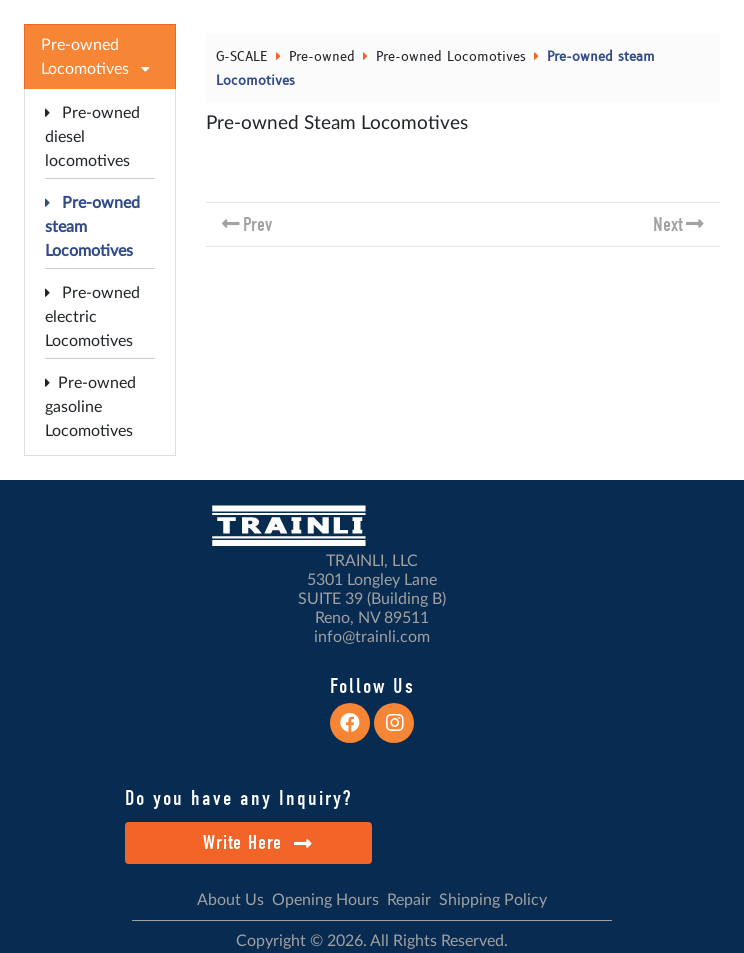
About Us (230, 900)
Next (668, 224)
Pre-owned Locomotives (451, 57)
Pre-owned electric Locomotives (92, 317)
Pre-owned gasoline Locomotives (90, 407)
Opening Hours (325, 900)
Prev (257, 224)
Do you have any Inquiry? (238, 798)
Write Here (257, 842)
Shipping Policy (493, 900)
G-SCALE (242, 57)
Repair (409, 900)
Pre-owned (322, 57)
